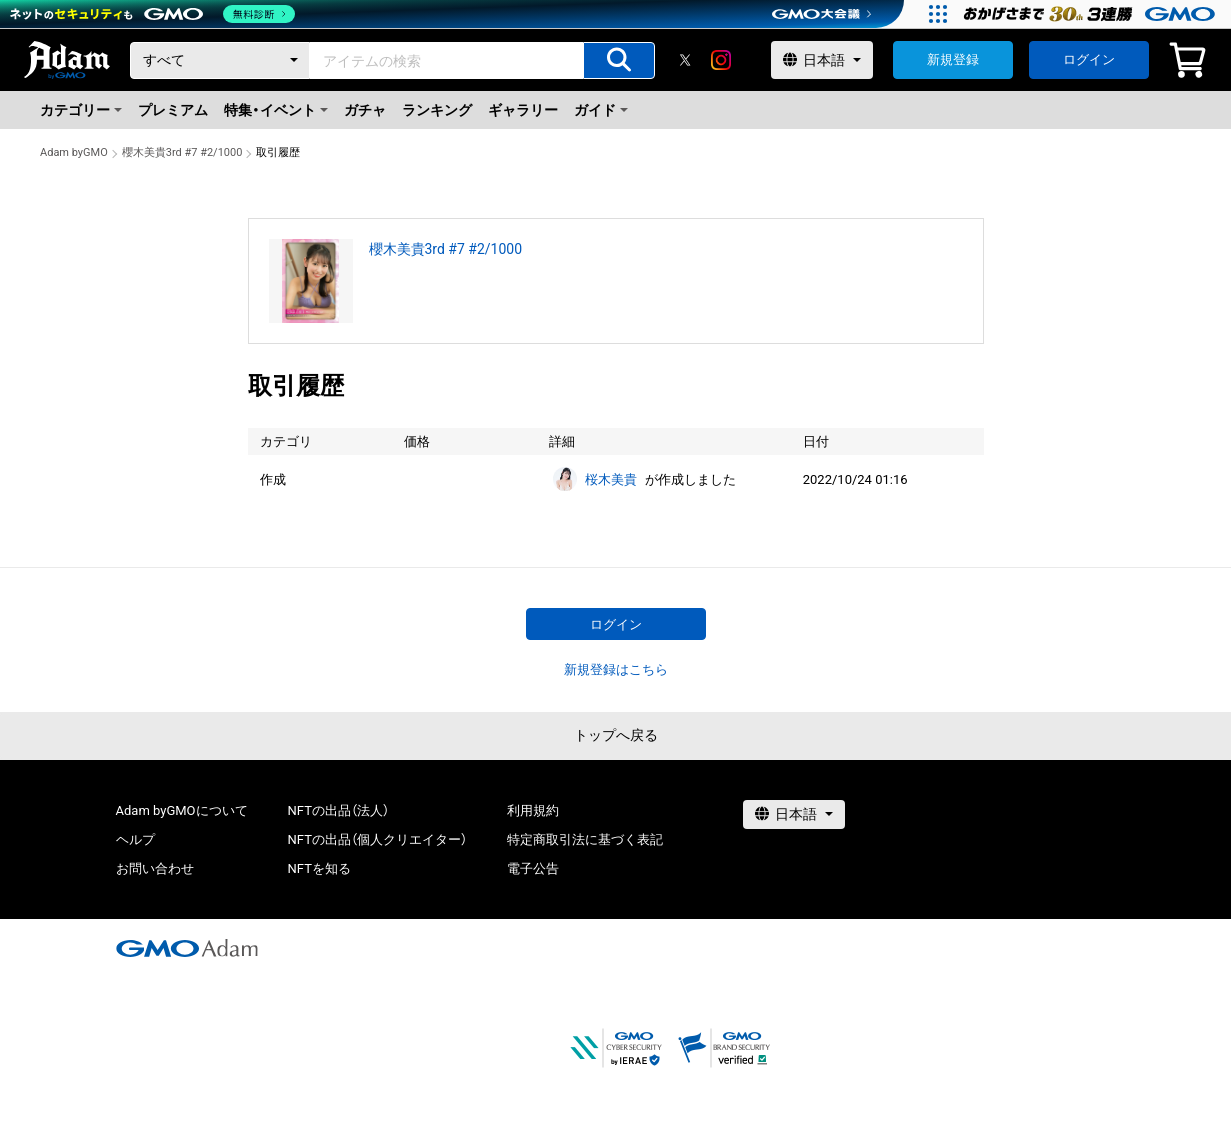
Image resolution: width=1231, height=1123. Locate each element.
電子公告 (533, 868)
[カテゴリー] (220, 60)
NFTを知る (319, 868)
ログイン (1089, 59)
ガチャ (365, 110)
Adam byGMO (74, 152)
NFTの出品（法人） (338, 810)
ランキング (437, 110)
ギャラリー (523, 110)
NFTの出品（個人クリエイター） (377, 839)
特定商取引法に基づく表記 (585, 839)
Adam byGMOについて (182, 810)
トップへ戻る (616, 735)
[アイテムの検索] (619, 60)
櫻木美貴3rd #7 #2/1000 (182, 152)
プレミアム (173, 110)
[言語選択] (822, 60)
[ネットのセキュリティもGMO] (153, 14)
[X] (685, 60)
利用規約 (533, 810)
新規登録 (953, 59)
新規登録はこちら (616, 669)
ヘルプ (135, 839)
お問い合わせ (155, 868)
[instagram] (721, 60)
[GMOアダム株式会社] (187, 948)
